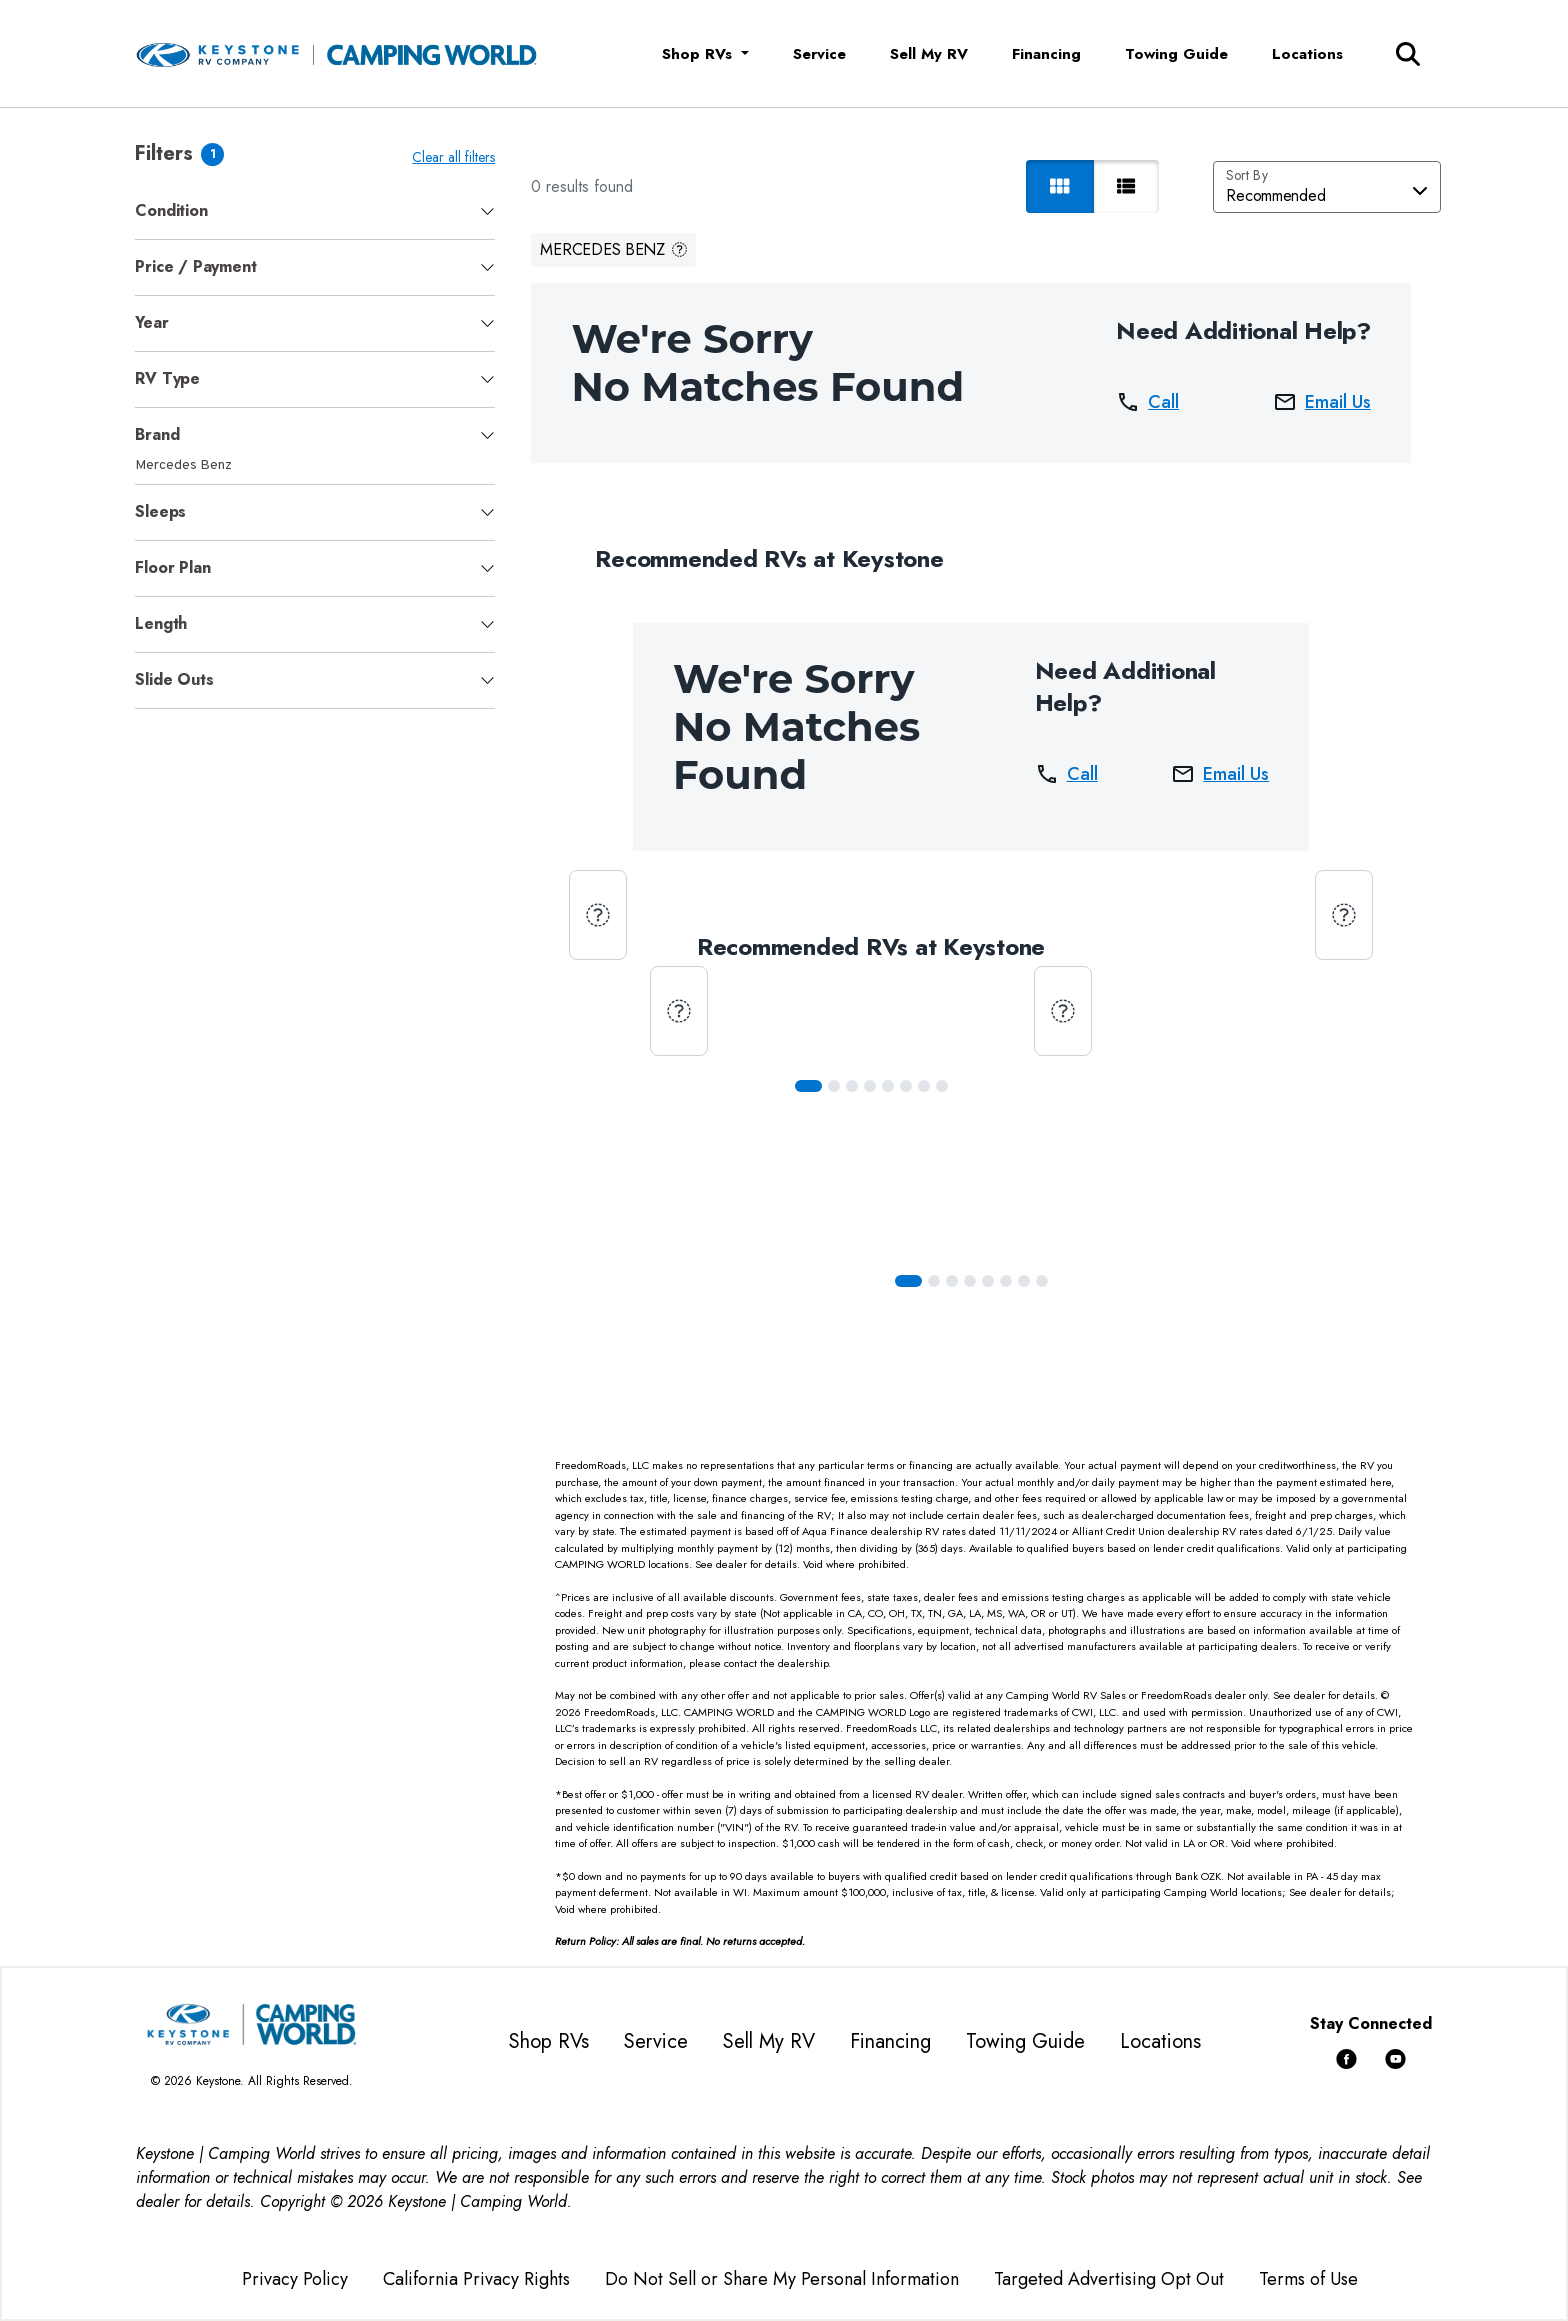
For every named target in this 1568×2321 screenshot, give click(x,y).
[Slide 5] (906, 1086)
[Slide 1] (834, 1086)
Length (161, 623)
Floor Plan (172, 567)
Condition (171, 210)
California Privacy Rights (476, 2279)
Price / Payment (195, 266)
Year (151, 322)
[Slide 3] (870, 1086)
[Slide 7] (942, 1086)
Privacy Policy (295, 2279)
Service (819, 54)
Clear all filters (453, 157)
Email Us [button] (1322, 402)
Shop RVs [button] (699, 54)
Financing (1046, 54)
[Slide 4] (888, 1086)
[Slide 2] (852, 1086)
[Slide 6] (924, 1086)
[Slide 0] (808, 1086)
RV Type (167, 378)
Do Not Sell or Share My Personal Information (782, 2279)
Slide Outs (174, 679)
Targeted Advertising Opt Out (1109, 2279)
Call (1147, 402)
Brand (157, 434)
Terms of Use (1308, 2279)
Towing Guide (1176, 54)
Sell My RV (929, 54)
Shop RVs (549, 2041)
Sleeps (160, 511)
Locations (1307, 54)
